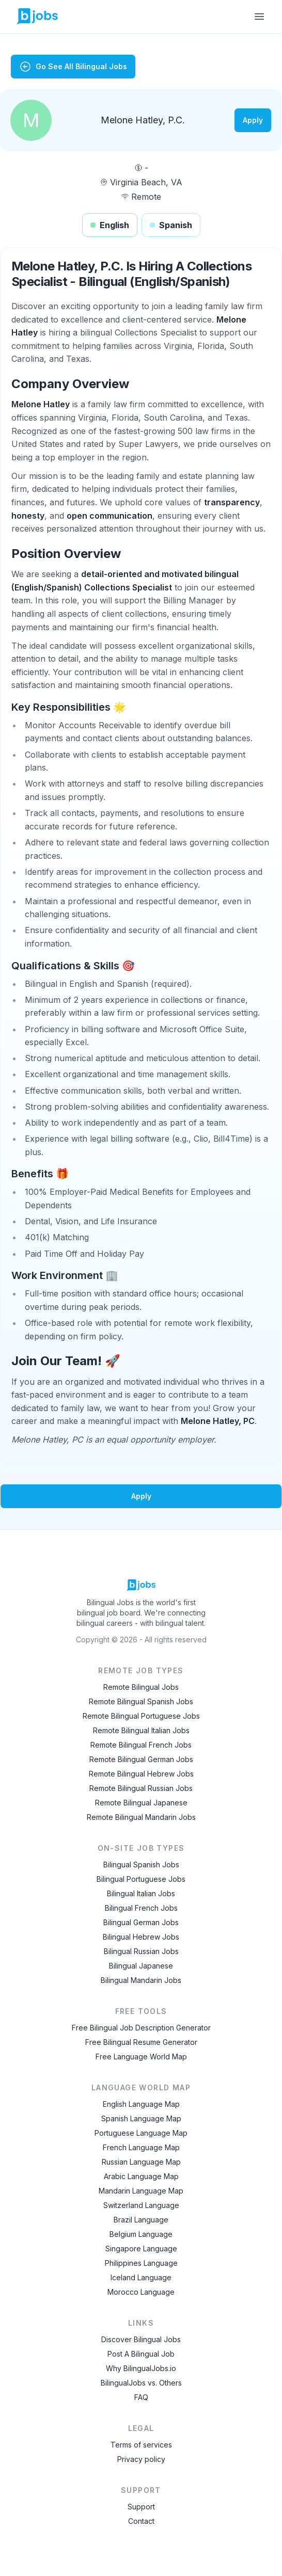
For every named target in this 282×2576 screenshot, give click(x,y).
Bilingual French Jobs (141, 1907)
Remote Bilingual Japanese (141, 1802)
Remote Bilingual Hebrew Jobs (141, 1773)
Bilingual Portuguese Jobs (141, 1879)
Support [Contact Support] (141, 2506)
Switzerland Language (141, 2205)
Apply (253, 120)
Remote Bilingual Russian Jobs (141, 1788)
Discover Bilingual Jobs (141, 2339)
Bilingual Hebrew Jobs (141, 1936)
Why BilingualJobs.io (141, 2368)
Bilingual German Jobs (141, 1922)
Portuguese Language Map (141, 2133)
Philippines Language (141, 2263)
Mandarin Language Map (141, 2190)
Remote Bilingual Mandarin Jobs (141, 1817)
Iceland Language (141, 2277)
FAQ (141, 2397)
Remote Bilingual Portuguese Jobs (141, 1715)
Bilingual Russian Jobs (141, 1951)
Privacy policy (141, 2459)
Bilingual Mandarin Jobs (141, 1980)
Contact (141, 2521)
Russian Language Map (141, 2161)
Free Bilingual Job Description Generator (141, 2027)
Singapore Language (141, 2248)
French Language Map (141, 2147)
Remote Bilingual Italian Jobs (141, 1730)
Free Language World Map (141, 2056)
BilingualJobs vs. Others (141, 2382)
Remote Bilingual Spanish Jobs (141, 1701)
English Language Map (141, 2104)
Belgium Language (141, 2234)
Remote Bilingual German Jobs (141, 1759)
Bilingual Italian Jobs (141, 1893)
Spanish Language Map (141, 2118)
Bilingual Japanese (141, 1965)
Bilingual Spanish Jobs (141, 1864)
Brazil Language (141, 2219)
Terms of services (141, 2444)
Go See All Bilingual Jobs (73, 66)
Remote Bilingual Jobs (141, 1687)
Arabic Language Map (141, 2176)
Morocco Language (141, 2291)
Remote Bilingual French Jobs (141, 1744)
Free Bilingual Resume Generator (141, 2042)
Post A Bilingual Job (141, 2353)
